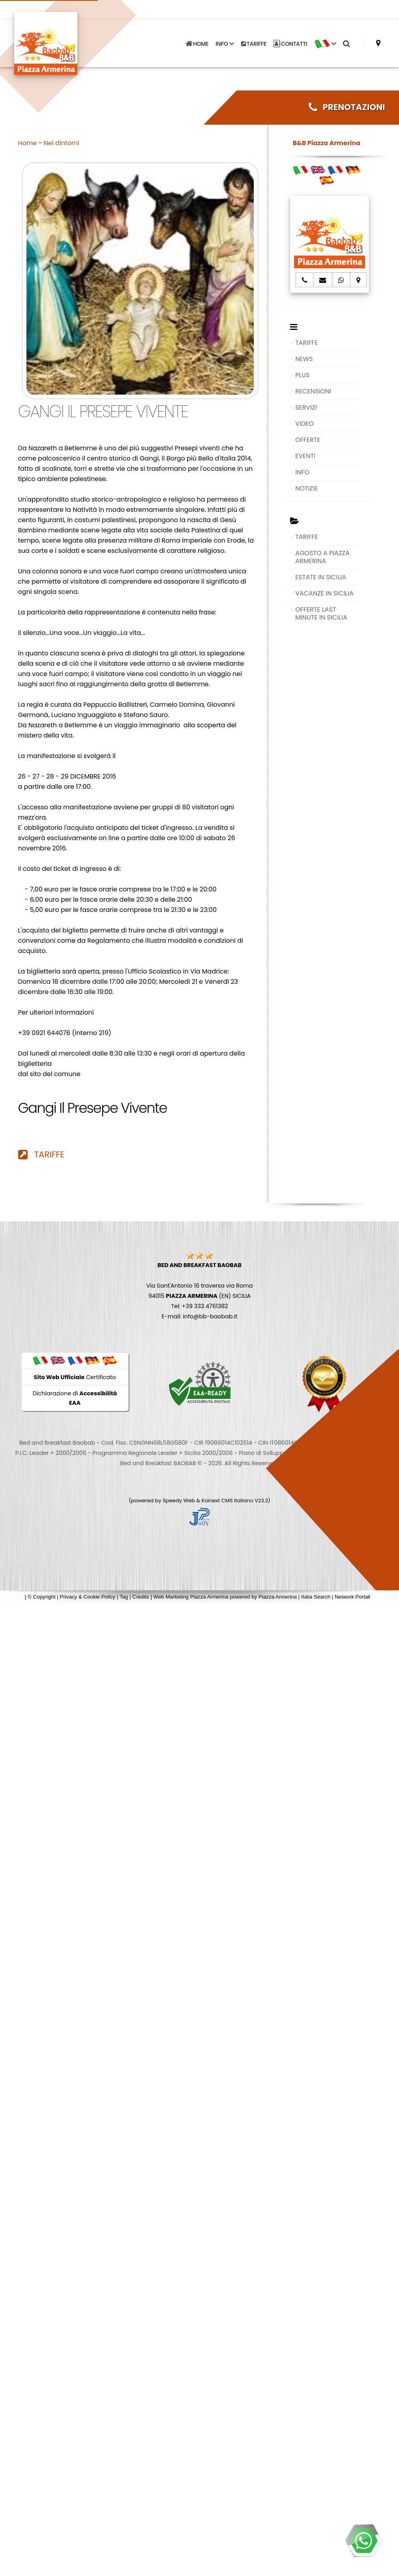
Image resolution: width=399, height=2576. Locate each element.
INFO (302, 472)
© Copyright (42, 1597)
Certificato (75, 1377)
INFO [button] (224, 40)
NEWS (304, 358)
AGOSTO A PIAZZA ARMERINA (322, 557)
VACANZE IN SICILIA (324, 593)
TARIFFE (253, 40)
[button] (325, 40)
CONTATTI (290, 40)
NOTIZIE (306, 488)
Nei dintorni (62, 143)
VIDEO (304, 423)
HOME (196, 40)
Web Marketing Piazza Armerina (191, 1597)
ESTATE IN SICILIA (320, 577)
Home (27, 143)
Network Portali (352, 1597)
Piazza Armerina (278, 1597)
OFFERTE (307, 439)
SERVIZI (306, 407)
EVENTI (305, 456)
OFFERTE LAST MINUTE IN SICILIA (321, 613)
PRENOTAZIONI (347, 107)
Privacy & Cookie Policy (88, 1597)
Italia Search (315, 1597)
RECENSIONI (313, 391)
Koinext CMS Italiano (228, 1500)
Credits (140, 1597)
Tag (124, 1597)
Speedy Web (179, 1500)
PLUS (302, 375)
